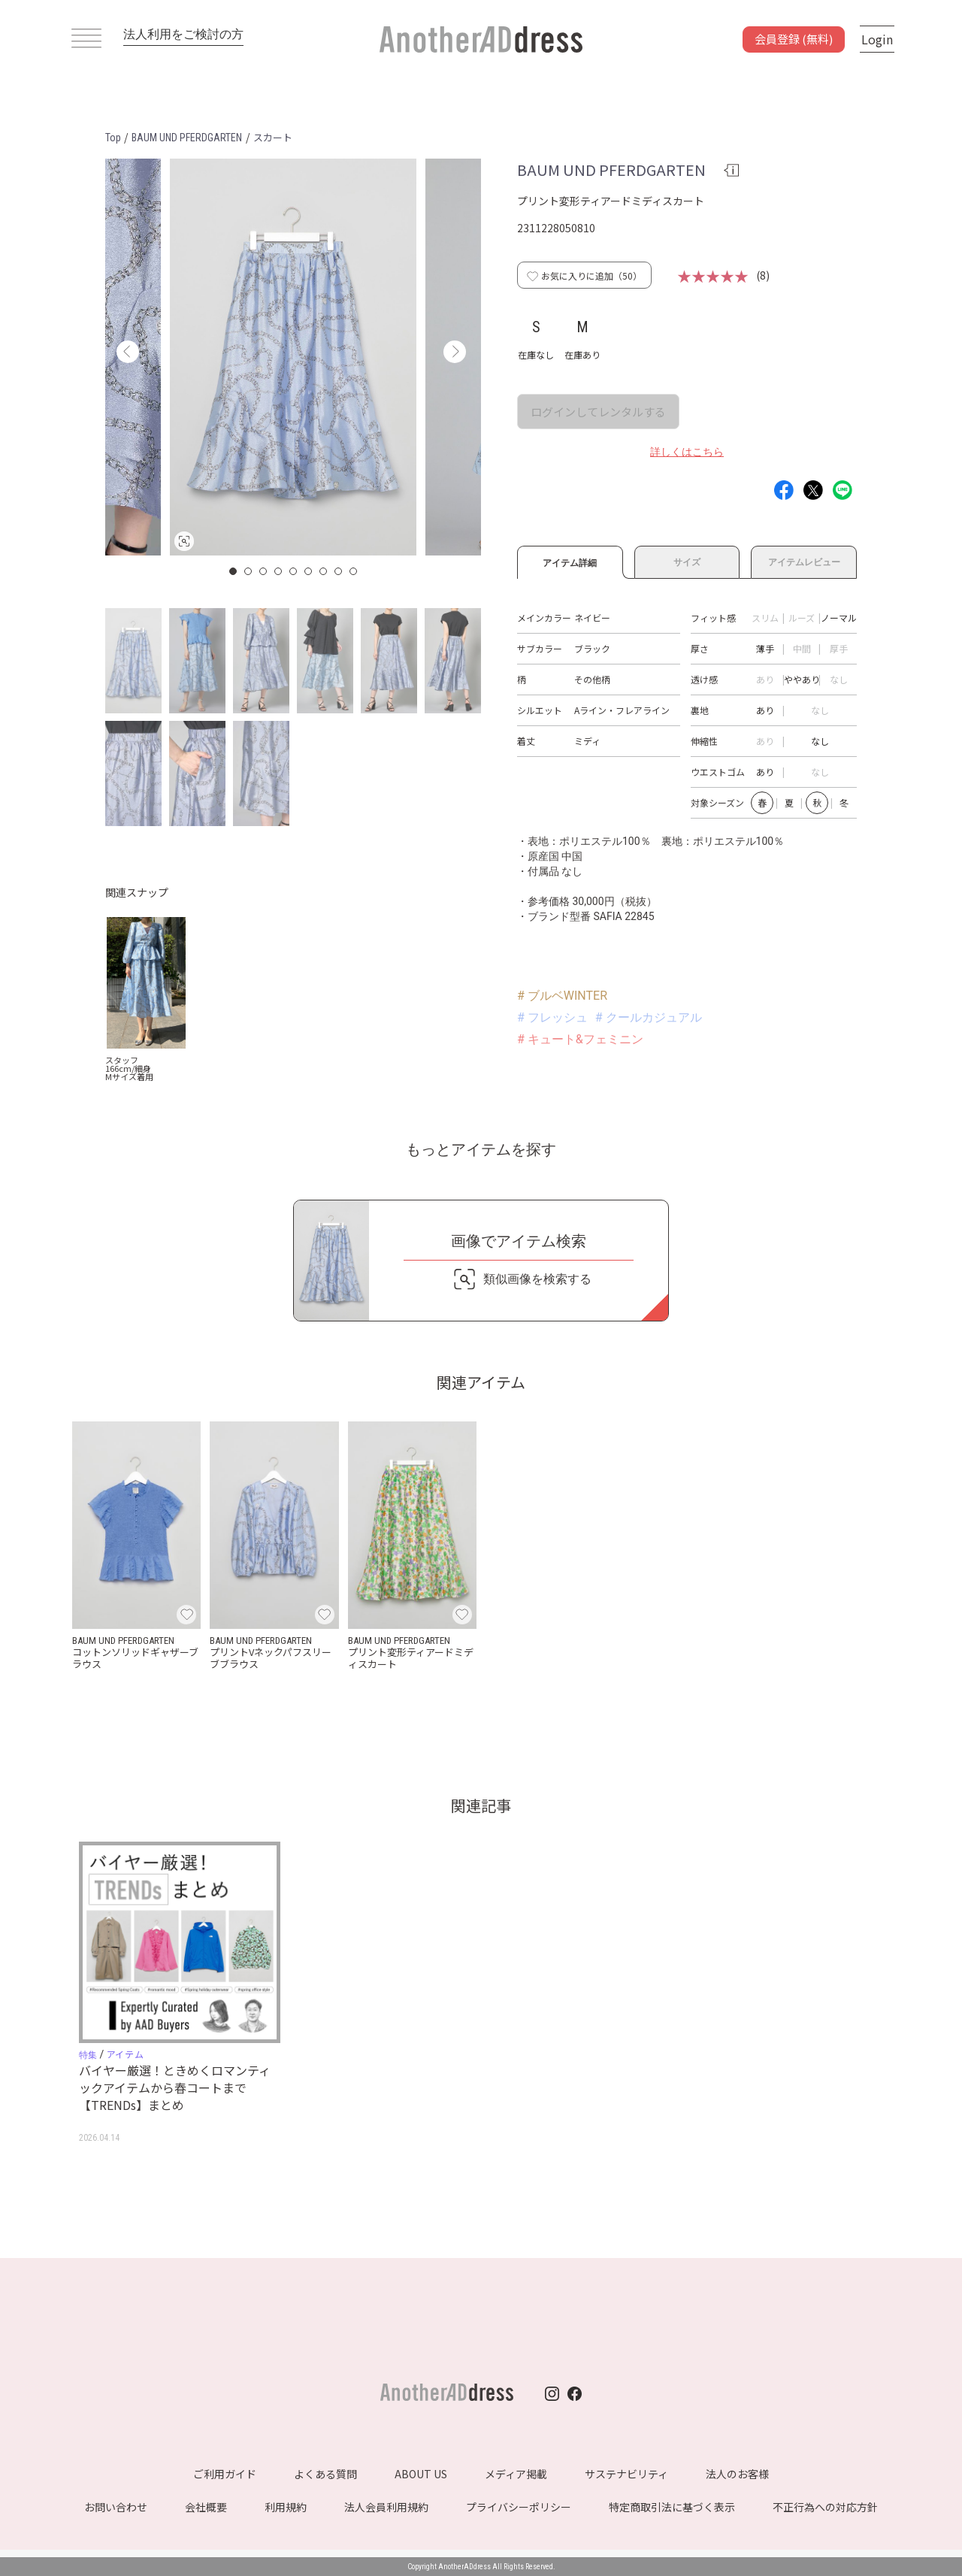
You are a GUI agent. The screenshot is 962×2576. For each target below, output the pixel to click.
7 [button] (323, 571)
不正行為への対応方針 (825, 2507)
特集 (88, 2055)
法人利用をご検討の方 (183, 34)
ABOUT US (421, 2474)
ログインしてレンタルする (598, 411)
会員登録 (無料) (794, 39)
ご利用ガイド (224, 2474)
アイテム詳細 (570, 561)
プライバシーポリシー (518, 2507)
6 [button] (308, 571)
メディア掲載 (516, 2474)
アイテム (125, 2054)
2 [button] (248, 571)
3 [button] (263, 571)
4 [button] (278, 571)
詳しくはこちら (687, 452)
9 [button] (353, 571)
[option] (293, 357)
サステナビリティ (626, 2474)
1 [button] (233, 571)
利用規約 (286, 2507)
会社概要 (206, 2507)
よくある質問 (325, 2474)
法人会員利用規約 (386, 2507)
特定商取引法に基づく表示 (672, 2507)
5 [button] (293, 571)
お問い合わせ (115, 2507)
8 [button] (338, 571)
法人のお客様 (737, 2474)
